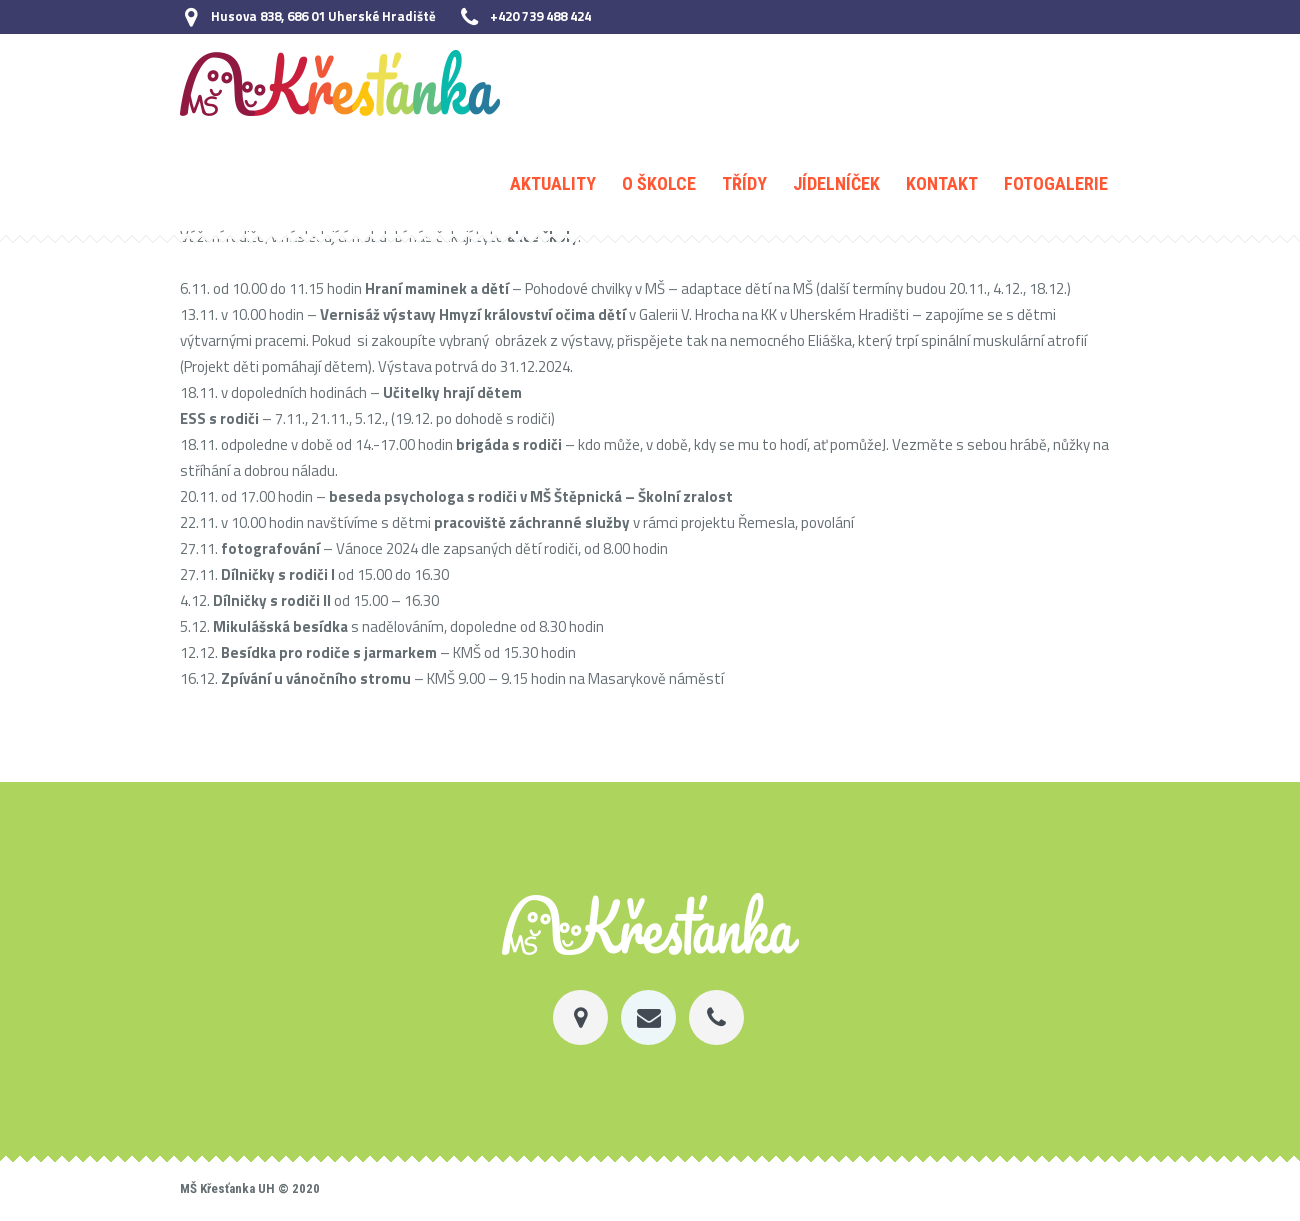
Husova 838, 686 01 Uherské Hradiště (323, 16)
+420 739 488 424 (540, 16)
